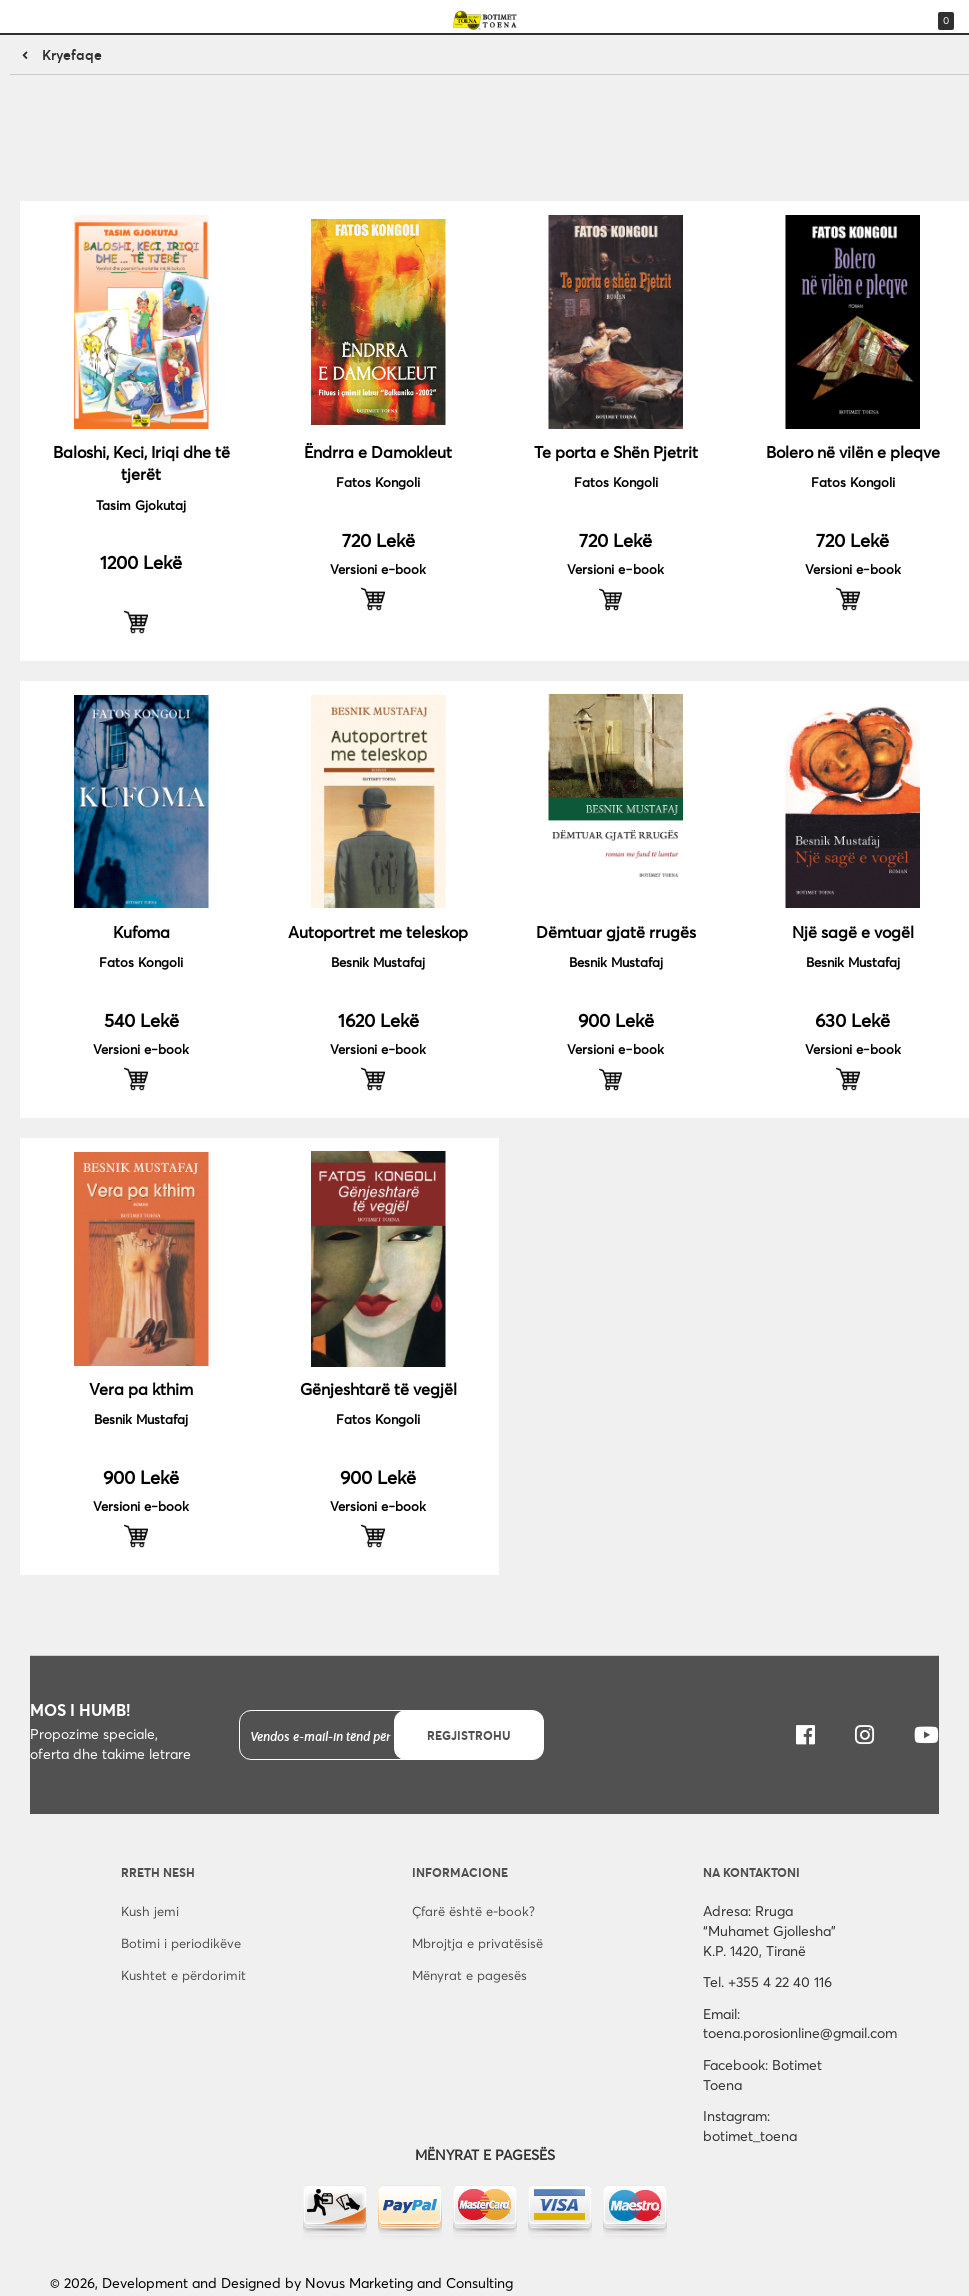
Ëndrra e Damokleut (378, 451)
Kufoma (141, 931)
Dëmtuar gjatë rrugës (616, 931)
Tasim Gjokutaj (141, 505)
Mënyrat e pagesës (469, 1975)
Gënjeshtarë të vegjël (378, 1388)
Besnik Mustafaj (378, 962)
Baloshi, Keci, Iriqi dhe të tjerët (141, 462)
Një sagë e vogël (853, 931)
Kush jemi (150, 1911)
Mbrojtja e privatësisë (477, 1943)
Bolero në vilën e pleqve (853, 451)
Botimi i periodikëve (181, 1943)
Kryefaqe (72, 54)
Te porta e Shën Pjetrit (616, 451)
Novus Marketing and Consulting (409, 2282)
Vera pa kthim (141, 1388)
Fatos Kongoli (378, 482)
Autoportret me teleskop (378, 931)
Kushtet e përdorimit (183, 1975)
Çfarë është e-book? (473, 1911)
